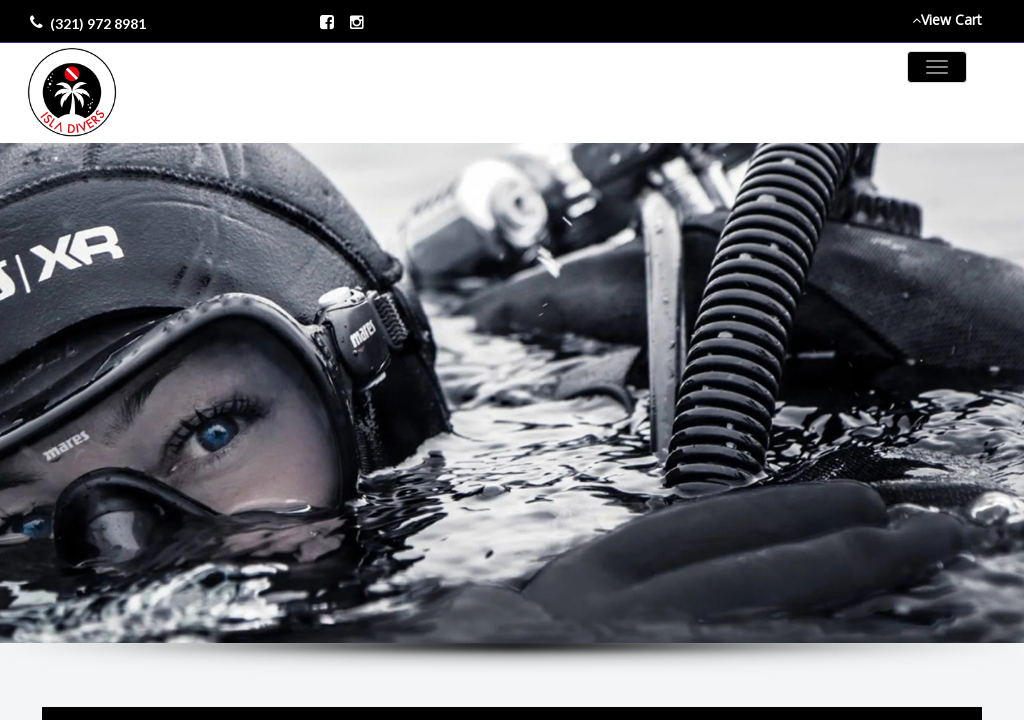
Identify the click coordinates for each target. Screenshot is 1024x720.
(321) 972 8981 (98, 23)
